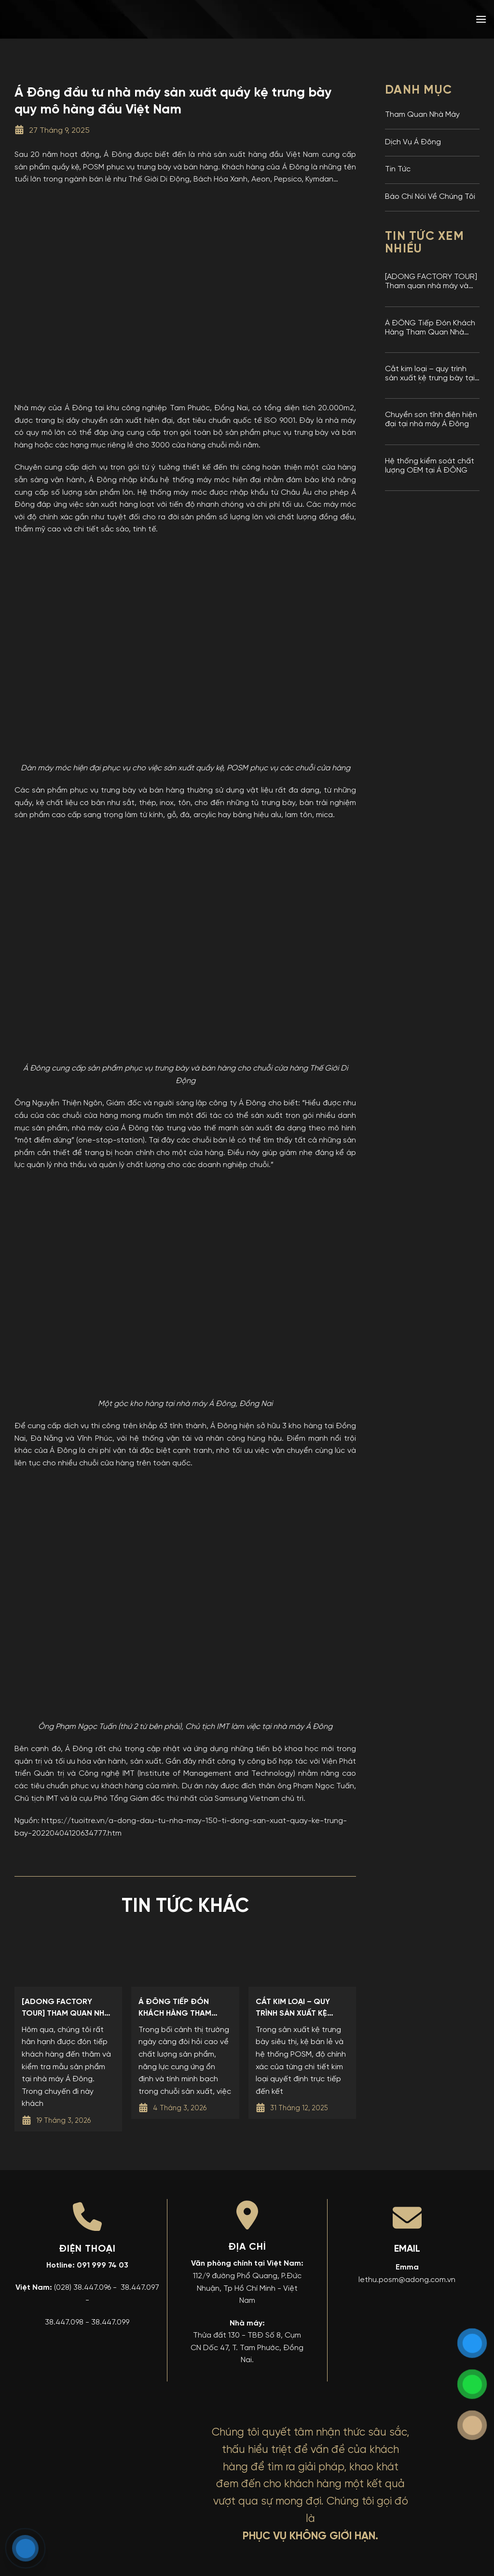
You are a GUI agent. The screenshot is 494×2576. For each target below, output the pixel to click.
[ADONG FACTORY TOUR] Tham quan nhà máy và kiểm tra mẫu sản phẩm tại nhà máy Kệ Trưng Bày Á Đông (431, 282)
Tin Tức (398, 169)
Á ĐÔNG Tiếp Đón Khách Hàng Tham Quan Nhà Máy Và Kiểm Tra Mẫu (430, 328)
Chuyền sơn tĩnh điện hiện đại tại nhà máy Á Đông (431, 419)
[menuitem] (411, 19)
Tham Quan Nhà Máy (422, 115)
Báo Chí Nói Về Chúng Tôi (430, 197)
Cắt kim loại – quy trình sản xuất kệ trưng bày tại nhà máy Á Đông (430, 374)
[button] (481, 19)
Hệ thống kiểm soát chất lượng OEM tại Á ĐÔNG (429, 466)
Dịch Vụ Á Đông (413, 142)
